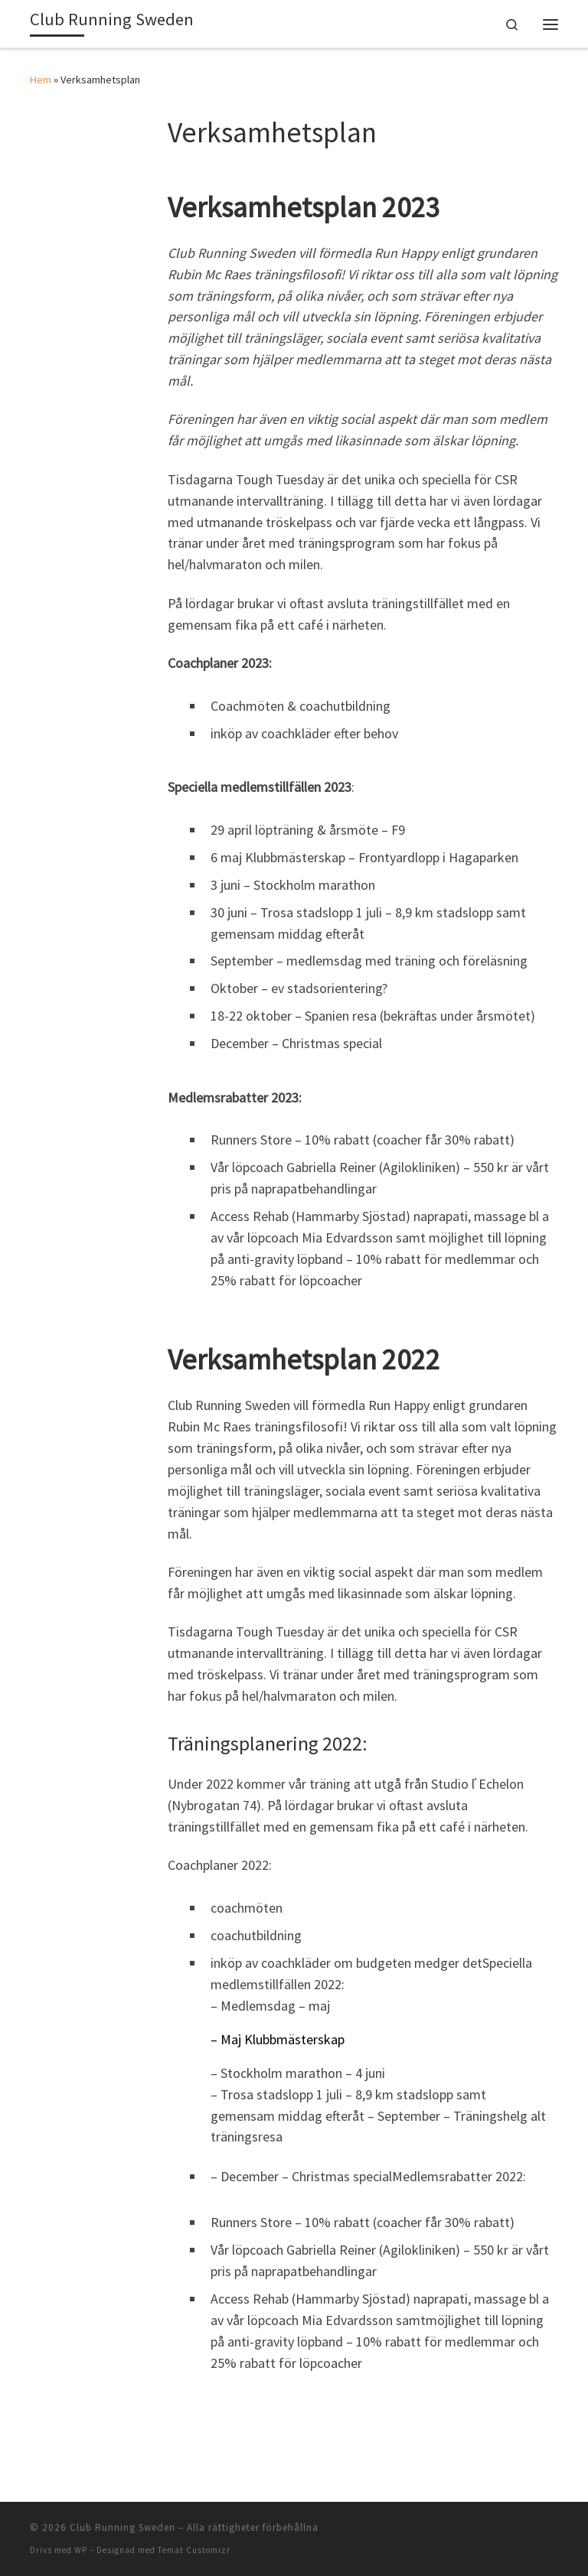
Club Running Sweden (122, 2527)
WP (80, 2550)
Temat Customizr (194, 2550)
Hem (40, 79)
